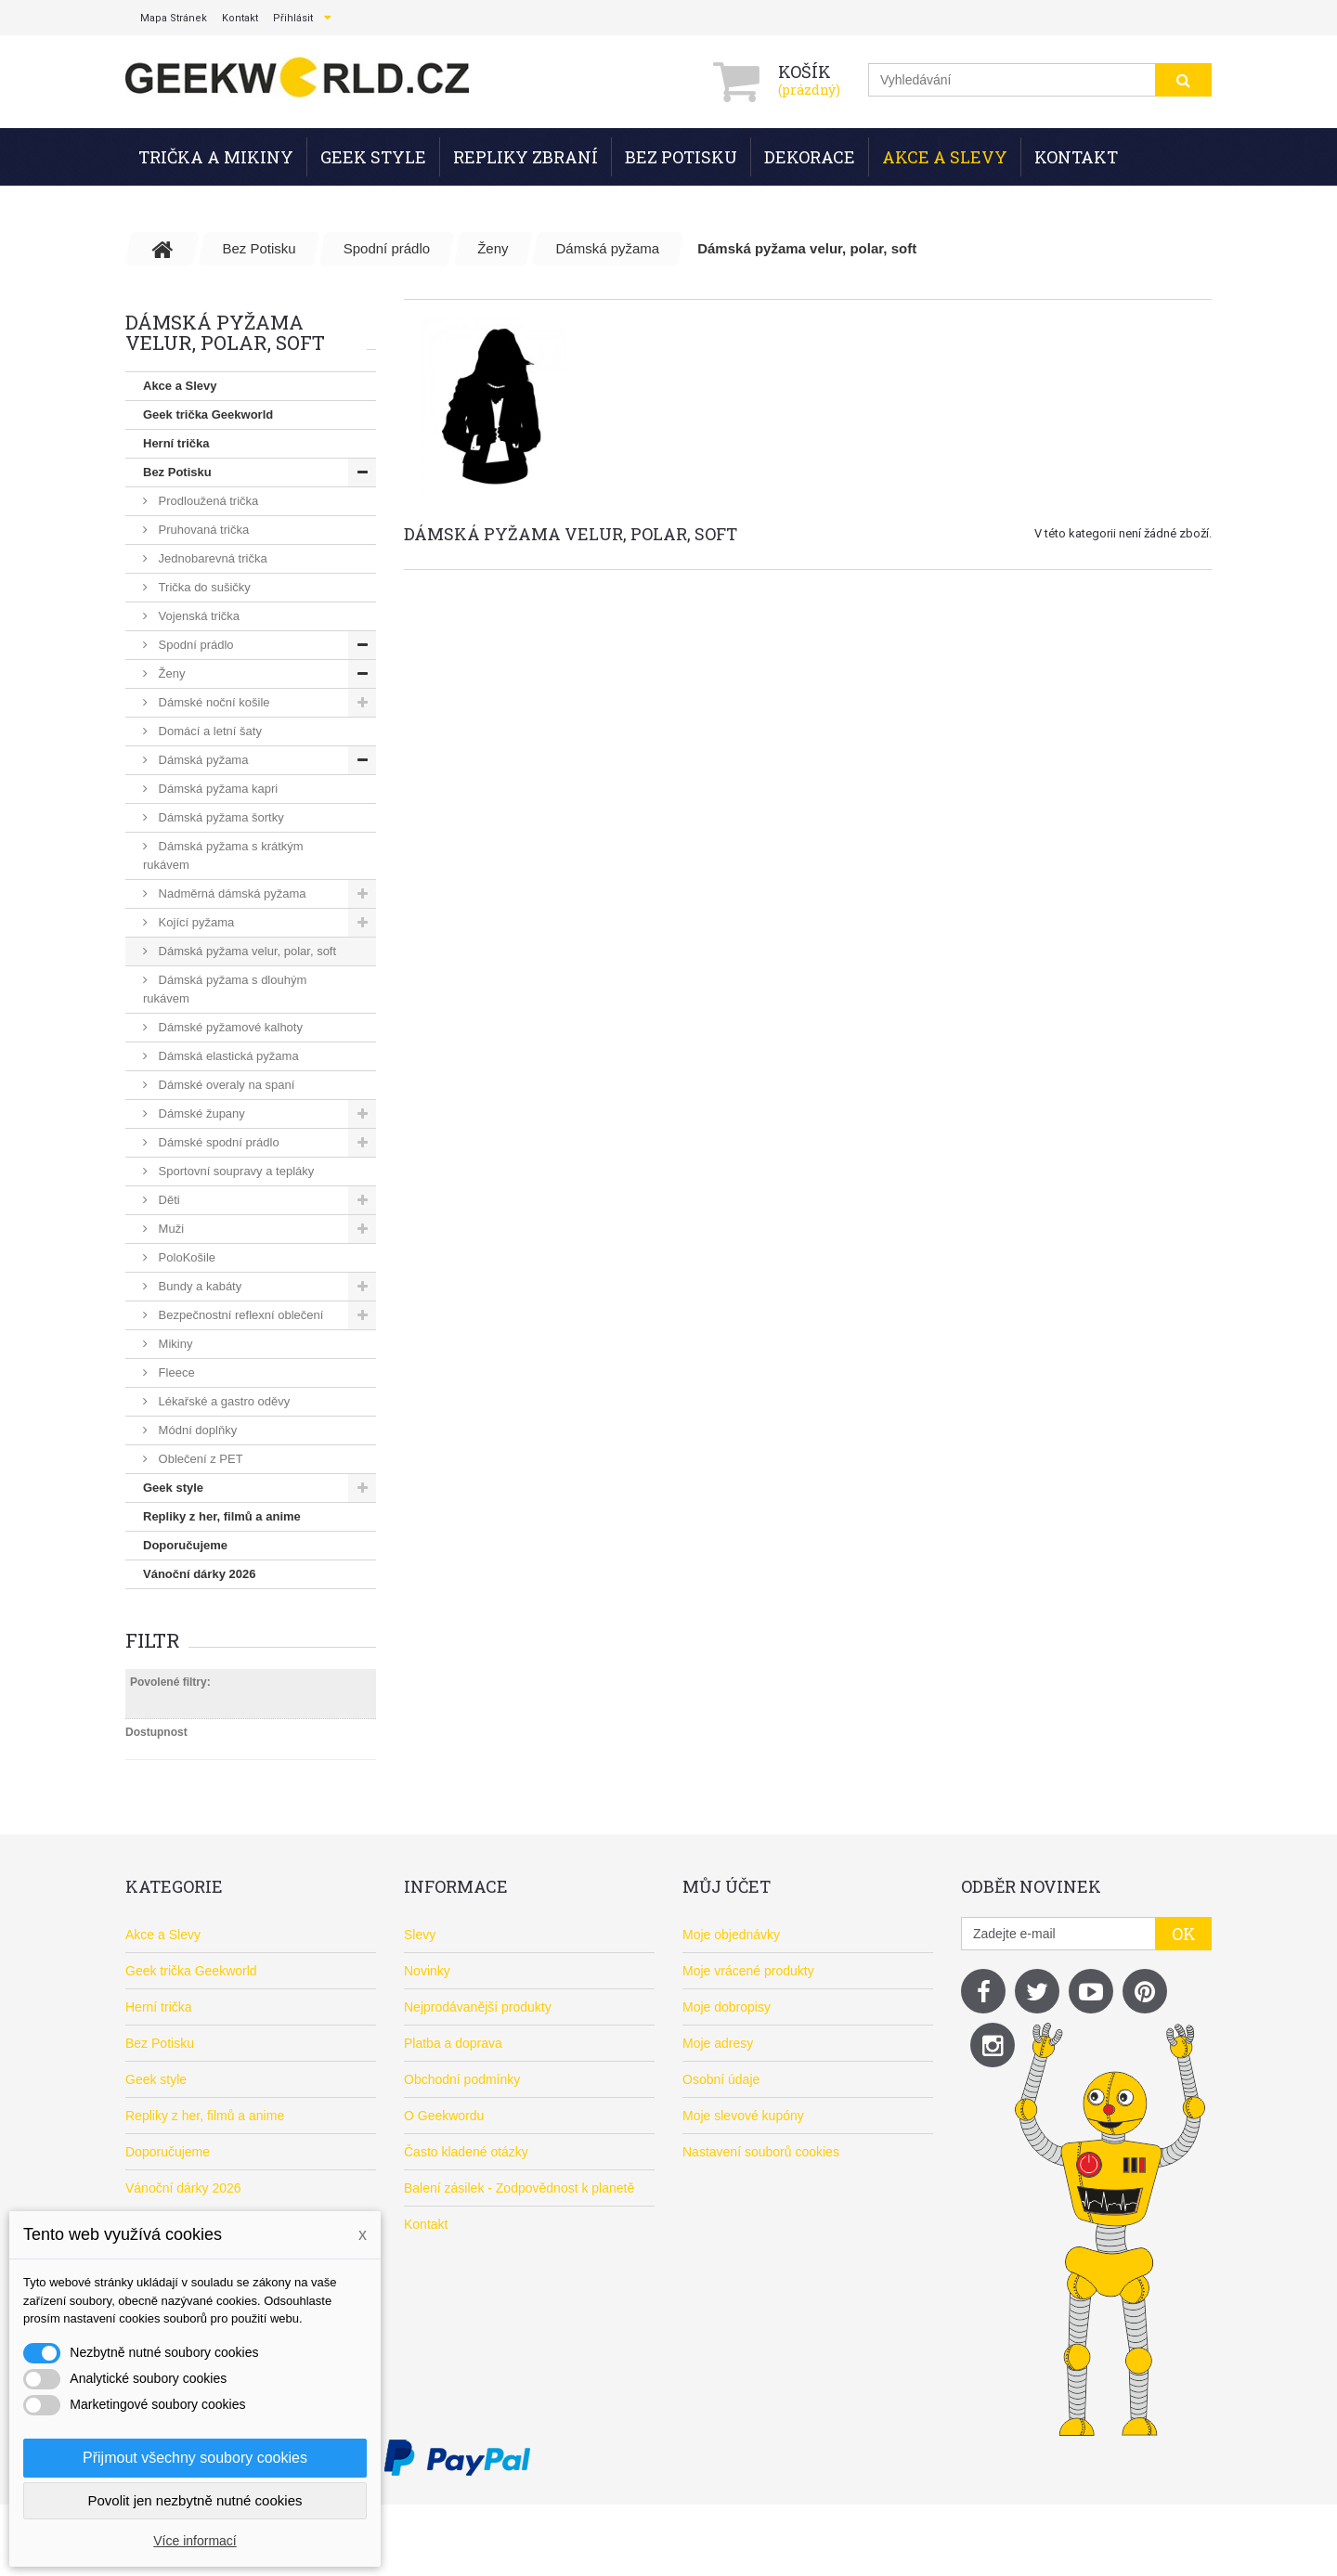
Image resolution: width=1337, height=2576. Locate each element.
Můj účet (726, 1886)
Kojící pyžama (194, 922)
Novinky (427, 1970)
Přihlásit (293, 18)
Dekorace (809, 157)
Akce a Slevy (944, 157)
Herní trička (176, 443)
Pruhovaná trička (202, 530)
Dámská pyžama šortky (219, 817)
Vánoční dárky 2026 (199, 1574)
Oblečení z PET (199, 1459)
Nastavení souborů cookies (760, 2151)
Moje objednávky (731, 1934)
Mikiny (173, 1344)
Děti (167, 1200)
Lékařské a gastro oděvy (222, 1401)
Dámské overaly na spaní (224, 1085)
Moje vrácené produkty (748, 1970)
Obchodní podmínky (462, 2079)
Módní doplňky (196, 1430)
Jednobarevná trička (211, 558)
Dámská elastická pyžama (227, 1056)
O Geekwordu (444, 2115)
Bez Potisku (681, 157)
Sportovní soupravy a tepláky (234, 1171)
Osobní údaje (720, 2079)
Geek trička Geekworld (208, 414)
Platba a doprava (453, 2043)
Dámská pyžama (201, 760)
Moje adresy (717, 2043)
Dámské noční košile (212, 702)
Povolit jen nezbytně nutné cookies (195, 2500)
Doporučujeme (185, 1545)
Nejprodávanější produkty (478, 2007)
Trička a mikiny (215, 157)
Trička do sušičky (203, 587)
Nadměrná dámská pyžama (230, 893)
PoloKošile (185, 1257)
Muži (169, 1229)
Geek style (373, 157)
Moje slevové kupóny (743, 2115)
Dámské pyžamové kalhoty (229, 1027)
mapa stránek (173, 18)
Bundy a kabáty (198, 1286)
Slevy (419, 1934)
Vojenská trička (197, 616)
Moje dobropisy (726, 2007)
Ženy (170, 673)
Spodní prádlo (194, 645)
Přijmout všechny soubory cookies (195, 2458)
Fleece (175, 1372)
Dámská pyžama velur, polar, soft (245, 951)
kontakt (240, 18)
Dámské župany (200, 1113)
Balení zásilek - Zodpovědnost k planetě (519, 2188)
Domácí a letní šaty (208, 731)
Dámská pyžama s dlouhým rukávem (224, 989)
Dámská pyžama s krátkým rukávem (223, 855)
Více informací (194, 2540)
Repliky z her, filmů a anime (222, 1516)
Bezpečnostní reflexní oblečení (239, 1315)
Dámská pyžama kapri (216, 789)
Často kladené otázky (466, 2151)
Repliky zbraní (525, 157)
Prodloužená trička (206, 501)
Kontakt (1076, 157)
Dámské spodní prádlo (217, 1142)
